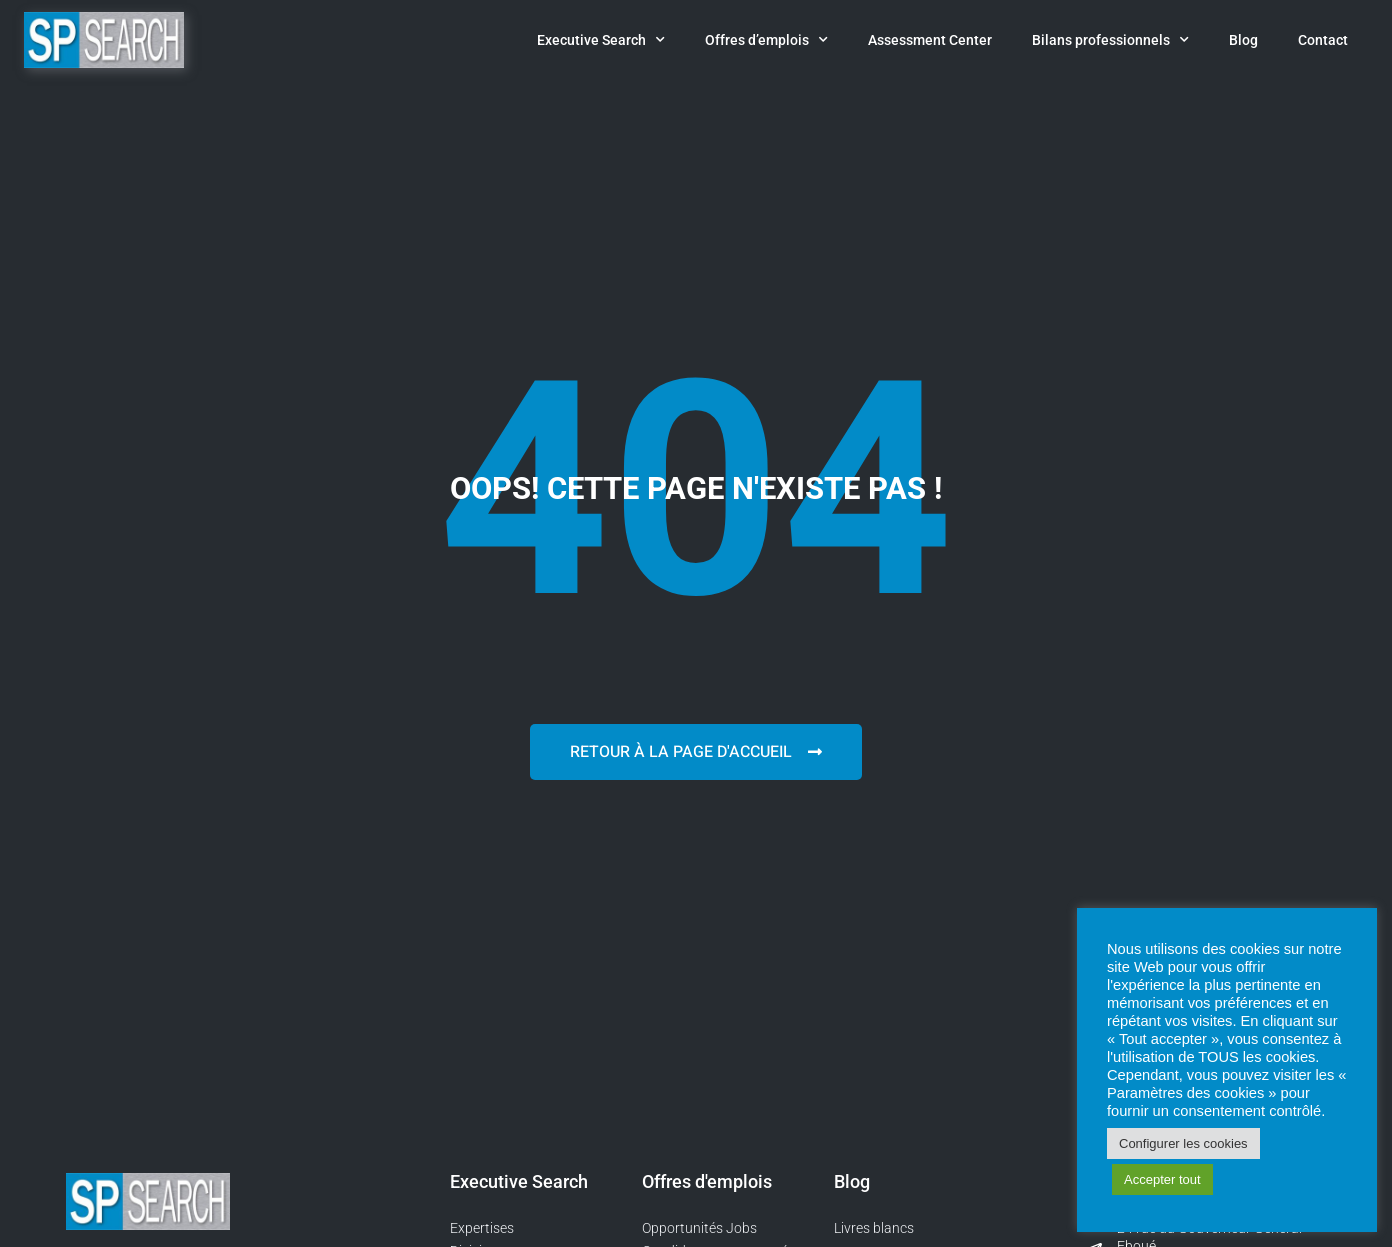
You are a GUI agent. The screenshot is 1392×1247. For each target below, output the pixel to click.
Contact (1323, 40)
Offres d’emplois (766, 40)
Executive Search (601, 40)
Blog (1243, 40)
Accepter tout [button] (1162, 1179)
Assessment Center (930, 40)
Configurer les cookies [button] (1183, 1143)
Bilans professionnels (1110, 40)
